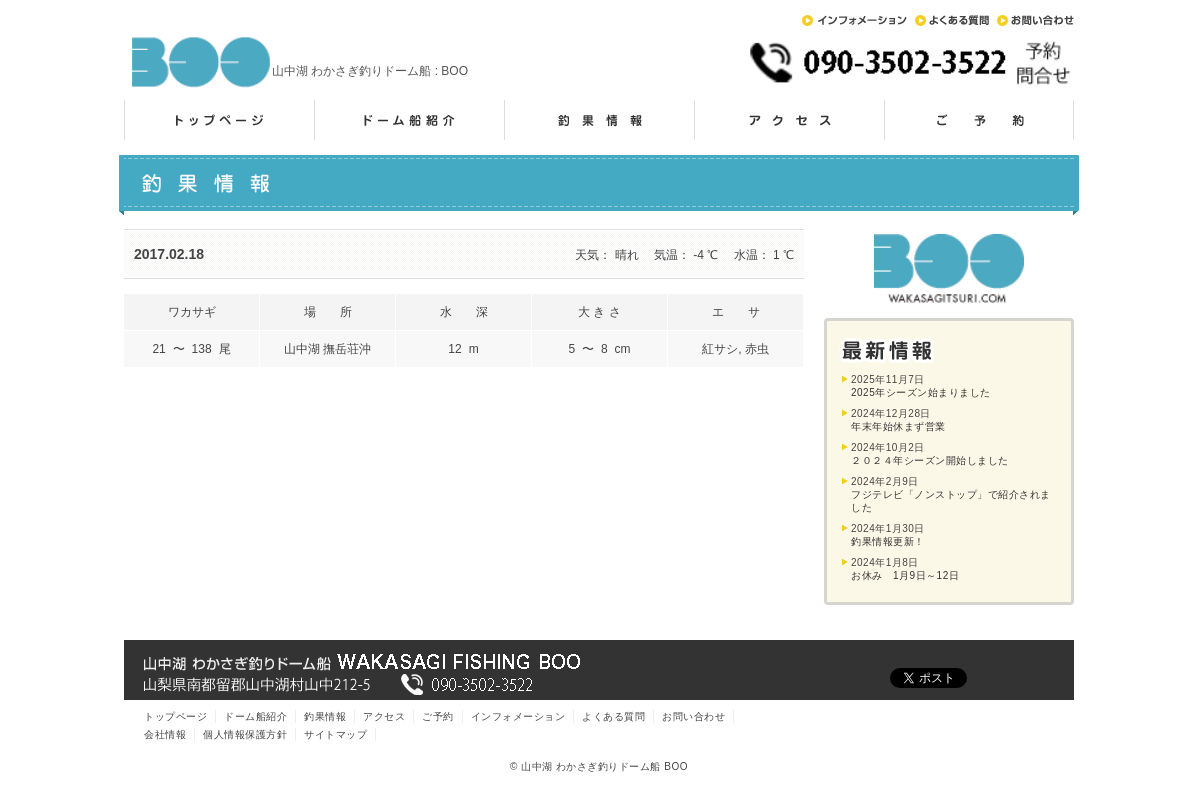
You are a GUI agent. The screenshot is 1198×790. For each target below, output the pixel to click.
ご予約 (979, 120)
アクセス (789, 120)
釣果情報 (599, 120)
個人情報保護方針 (245, 734)
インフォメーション (854, 20)
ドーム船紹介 (409, 120)
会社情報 (165, 734)
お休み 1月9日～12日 (905, 575)
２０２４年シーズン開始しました (930, 460)
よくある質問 (952, 20)
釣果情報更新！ (888, 541)
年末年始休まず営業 (898, 426)
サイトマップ (335, 734)
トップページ (219, 120)
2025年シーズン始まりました (921, 392)
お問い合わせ (1035, 20)
